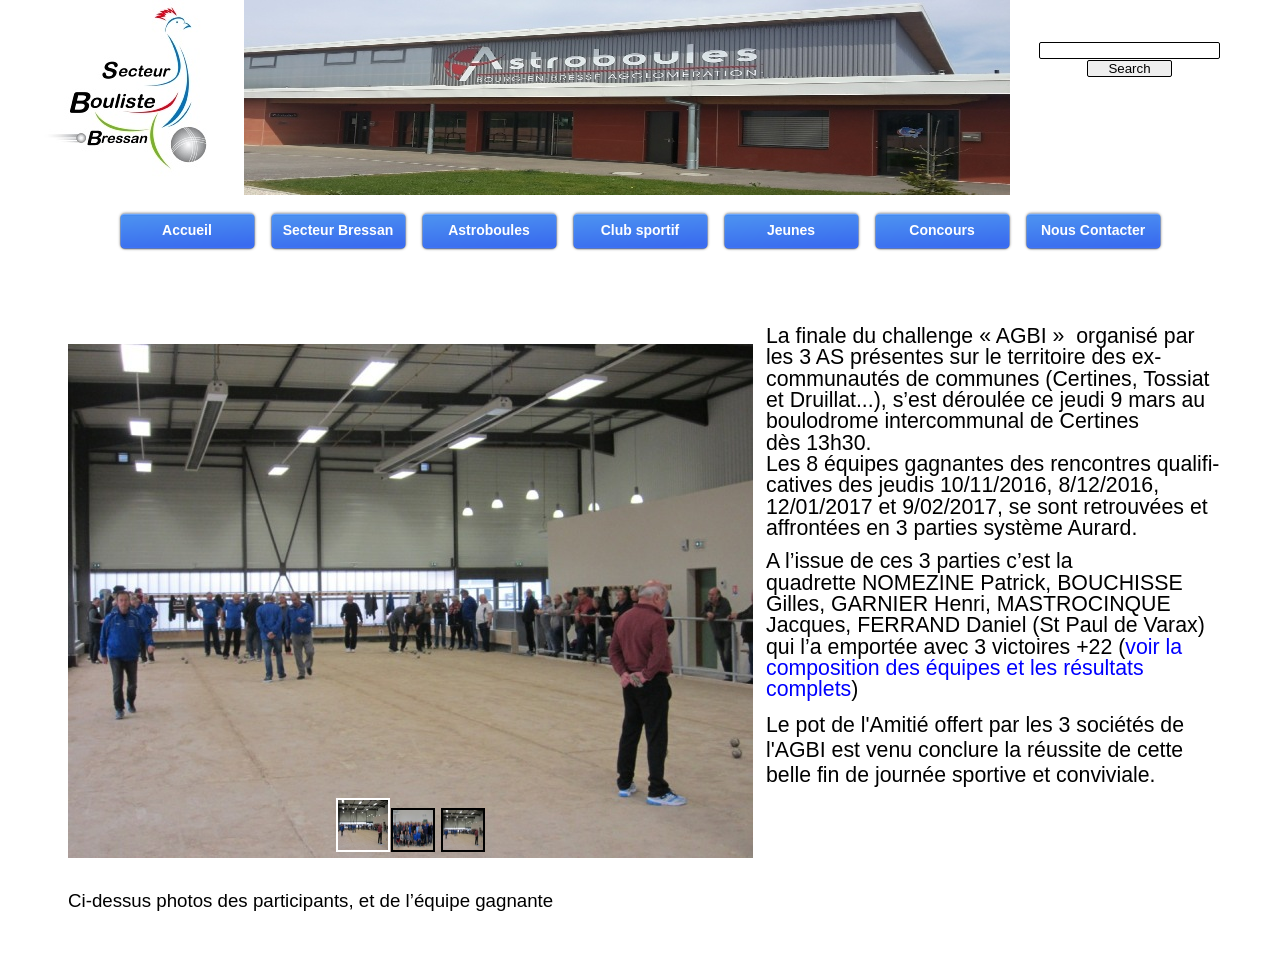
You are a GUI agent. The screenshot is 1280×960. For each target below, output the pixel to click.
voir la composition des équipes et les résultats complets (974, 668)
